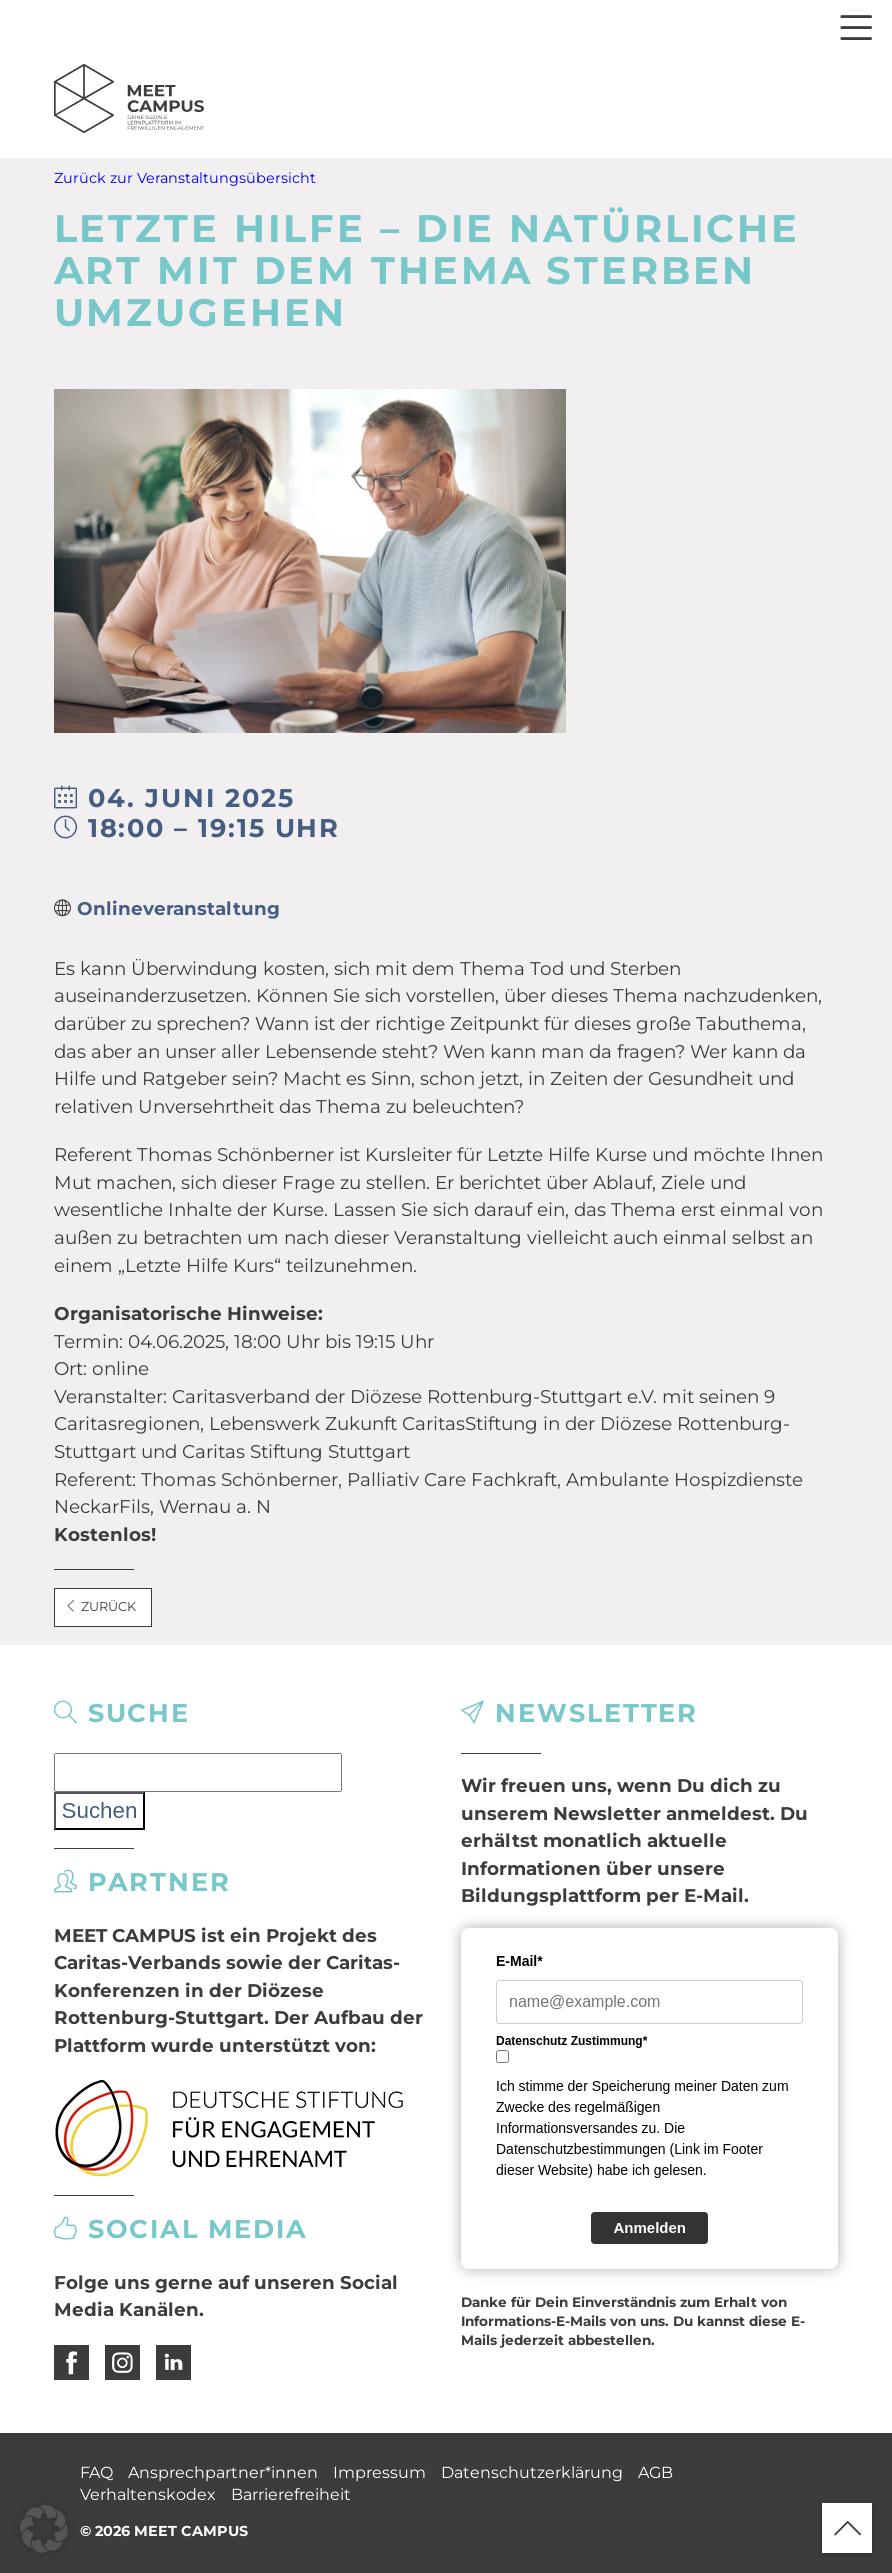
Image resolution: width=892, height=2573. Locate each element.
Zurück (101, 1606)
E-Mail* (519, 1961)
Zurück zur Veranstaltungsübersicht (185, 178)
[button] (44, 2529)
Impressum (379, 2472)
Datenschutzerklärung (532, 2472)
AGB (655, 2472)
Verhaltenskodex (148, 2494)
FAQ (96, 2472)
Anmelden (649, 2227)
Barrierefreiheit (291, 2494)
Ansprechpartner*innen (223, 2472)
